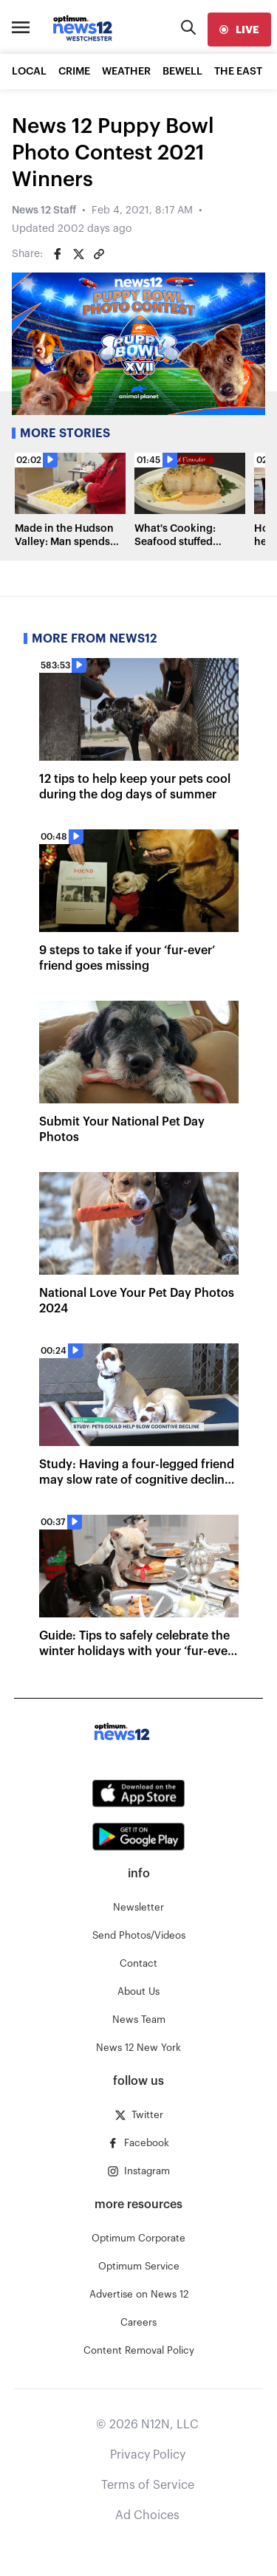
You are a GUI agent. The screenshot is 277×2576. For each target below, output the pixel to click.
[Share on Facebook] (58, 254)
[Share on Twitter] (78, 254)
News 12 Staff (44, 210)
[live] (239, 30)
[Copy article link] (99, 254)
